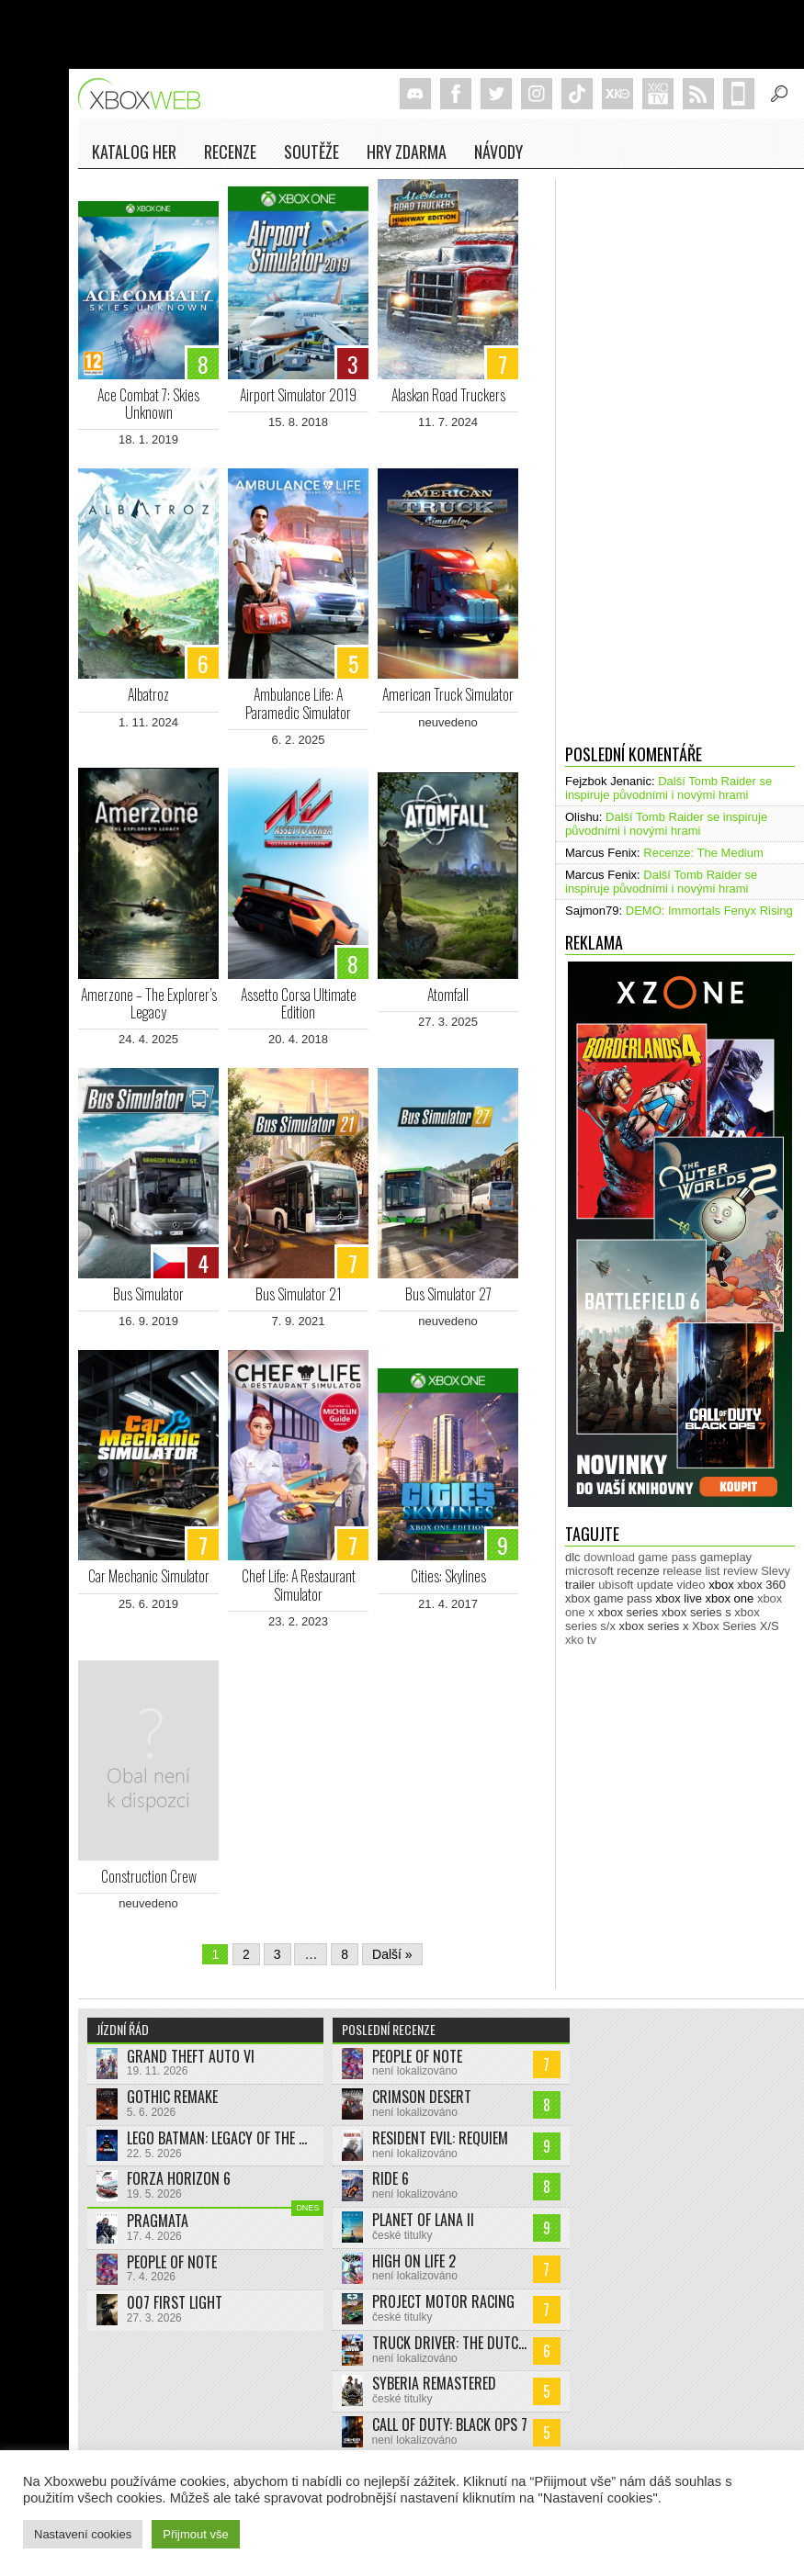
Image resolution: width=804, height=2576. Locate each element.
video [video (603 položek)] (690, 1585)
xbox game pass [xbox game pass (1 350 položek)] (608, 1598)
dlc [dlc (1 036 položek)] (573, 1557)
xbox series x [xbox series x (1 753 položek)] (654, 1626)
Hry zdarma (407, 151)
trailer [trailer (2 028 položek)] (580, 1585)
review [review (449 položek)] (740, 1571)
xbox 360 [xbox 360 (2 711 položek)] (761, 1585)
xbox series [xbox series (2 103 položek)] (627, 1612)
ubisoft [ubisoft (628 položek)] (615, 1585)
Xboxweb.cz (144, 94)
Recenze (230, 151)
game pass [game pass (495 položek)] (668, 1557)
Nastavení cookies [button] (82, 2534)
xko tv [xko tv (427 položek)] (580, 1640)
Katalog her (134, 151)
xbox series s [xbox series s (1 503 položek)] (696, 1612)
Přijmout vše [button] (196, 2534)
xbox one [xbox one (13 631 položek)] (730, 1598)
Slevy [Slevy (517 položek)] (775, 1571)
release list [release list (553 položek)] (690, 1571)
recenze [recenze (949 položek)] (638, 1571)
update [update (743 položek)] (655, 1585)
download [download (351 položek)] (609, 1557)
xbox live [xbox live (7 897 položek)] (678, 1598)
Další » (392, 1954)
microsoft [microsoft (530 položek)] (589, 1571)
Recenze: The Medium (703, 853)
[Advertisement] (628, 454)
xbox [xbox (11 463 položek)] (720, 1585)
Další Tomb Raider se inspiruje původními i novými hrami (668, 788)
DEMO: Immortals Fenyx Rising (709, 910)
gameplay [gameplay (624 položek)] (726, 1557)
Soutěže (311, 151)
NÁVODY (498, 151)
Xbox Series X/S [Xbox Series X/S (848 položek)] (735, 1626)
